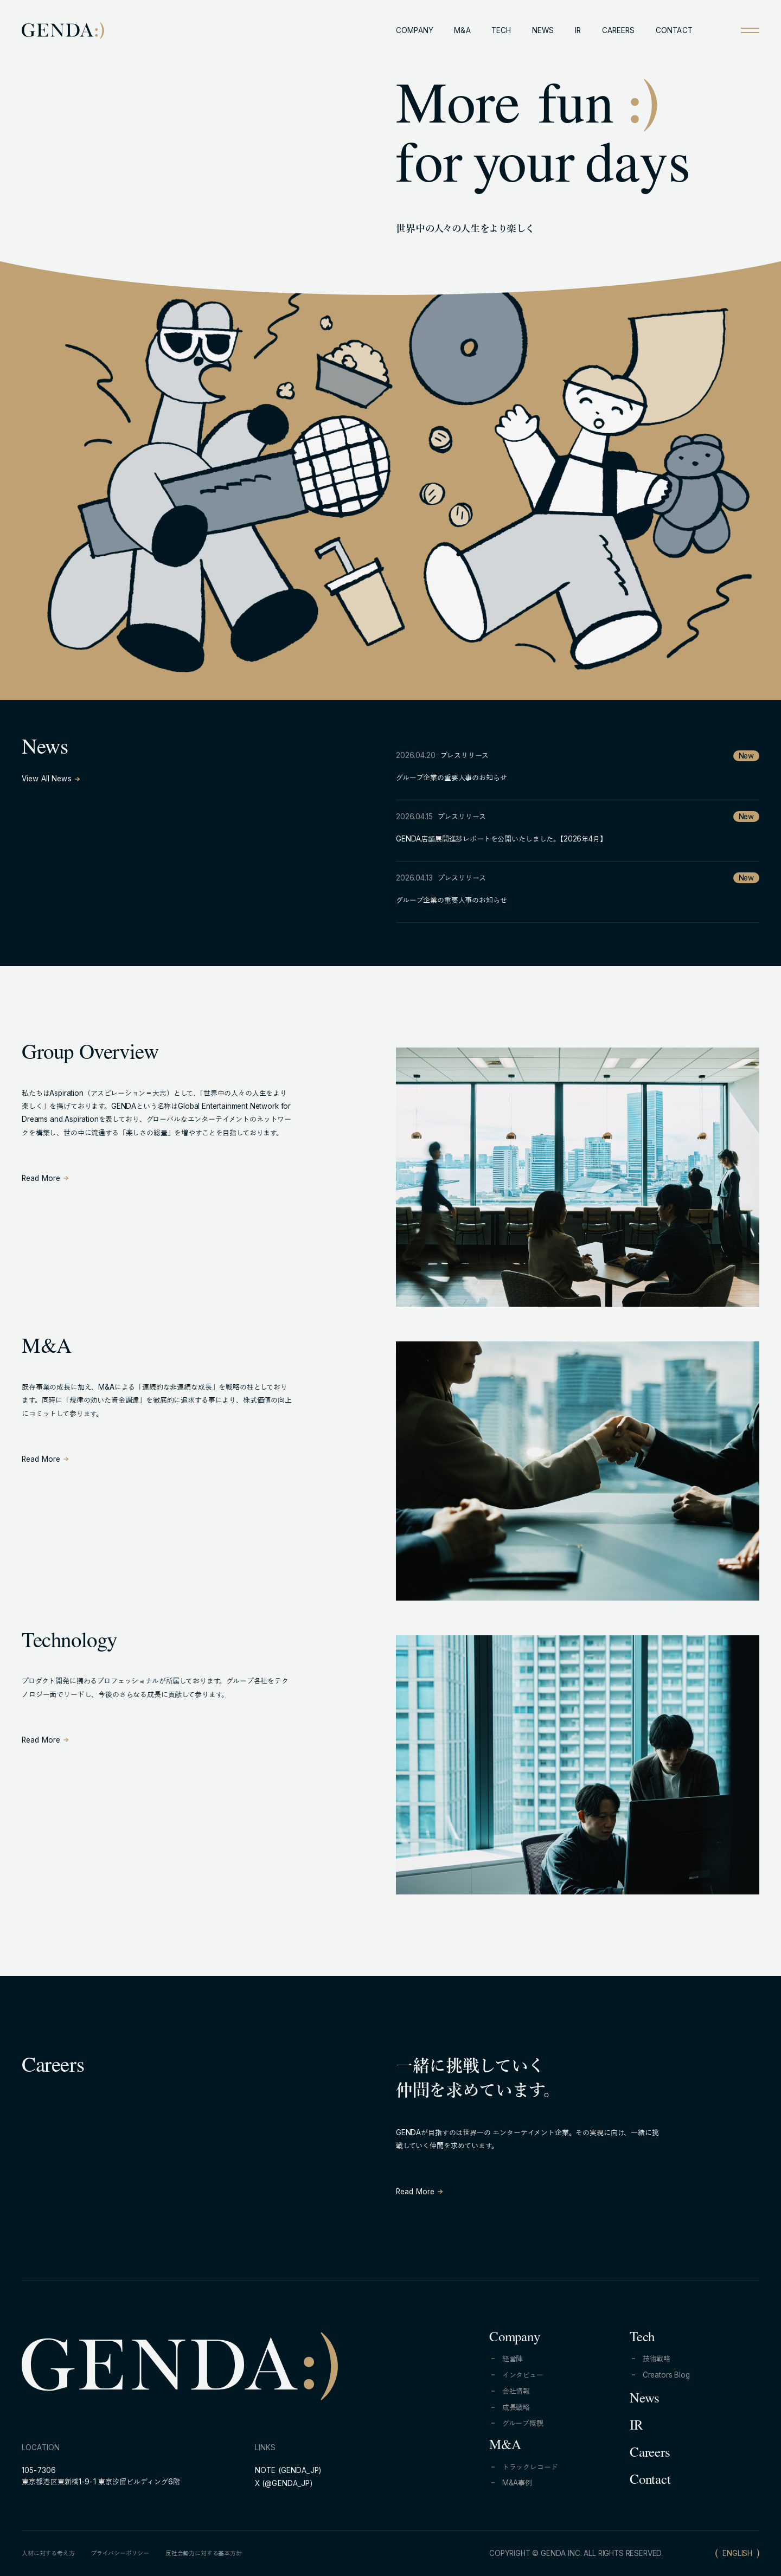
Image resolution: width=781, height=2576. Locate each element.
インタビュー (522, 2375)
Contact (650, 2481)
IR (578, 30)
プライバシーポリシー (120, 2553)
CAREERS (618, 30)
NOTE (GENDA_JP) (288, 2470)
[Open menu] (750, 30)
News (645, 2400)
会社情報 (516, 2391)
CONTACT (674, 30)
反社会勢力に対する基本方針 (203, 2553)
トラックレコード (530, 2467)
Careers (650, 2454)
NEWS (543, 30)
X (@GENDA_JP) (283, 2483)
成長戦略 (516, 2407)
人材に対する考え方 (48, 2553)
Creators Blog (666, 2375)
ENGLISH (737, 2553)
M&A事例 (517, 2482)
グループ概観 (522, 2423)
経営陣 (512, 2358)
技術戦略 (656, 2358)
